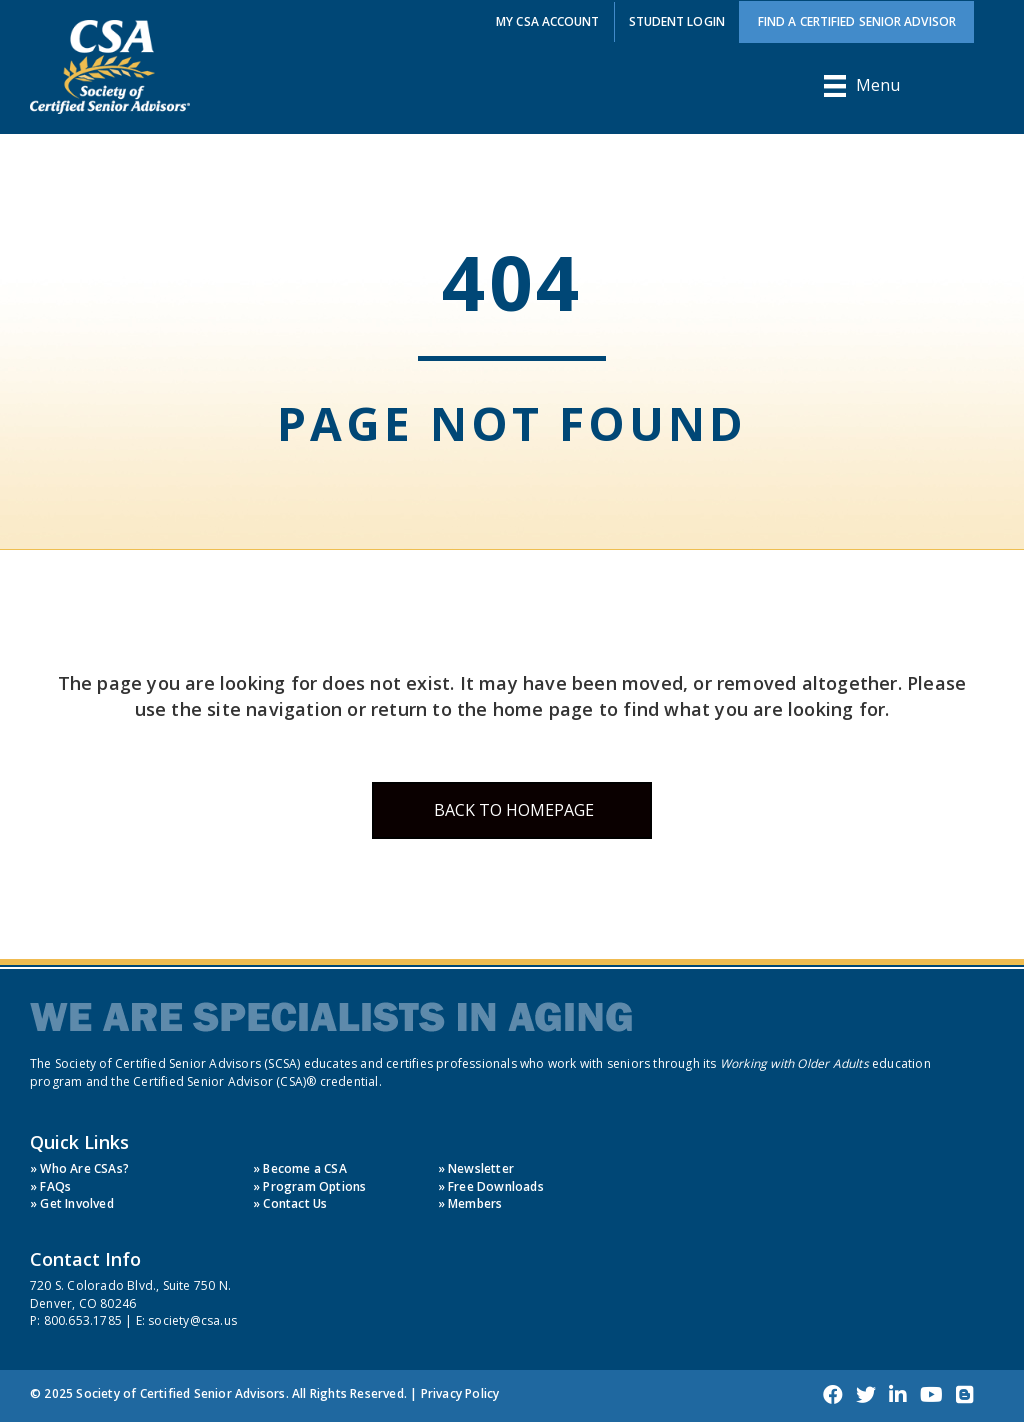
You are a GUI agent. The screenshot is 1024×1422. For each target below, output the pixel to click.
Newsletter (481, 1168)
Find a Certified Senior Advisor (857, 21)
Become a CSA (304, 1168)
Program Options (314, 1186)
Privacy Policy (460, 1393)
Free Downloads (496, 1186)
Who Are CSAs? (84, 1168)
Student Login (677, 21)
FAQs (55, 1186)
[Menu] (862, 86)
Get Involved (76, 1203)
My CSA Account (547, 21)
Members (475, 1203)
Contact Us (295, 1203)
